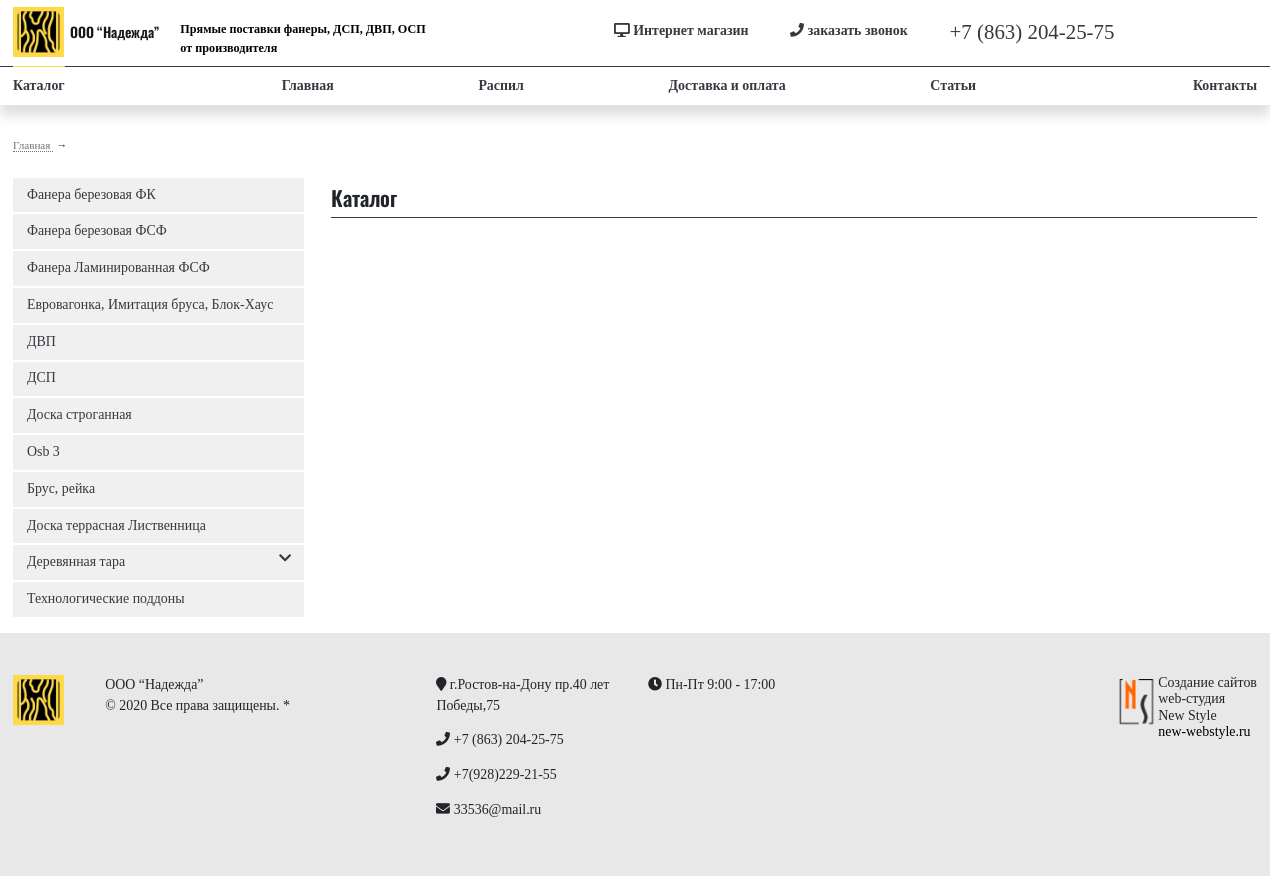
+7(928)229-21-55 (1192, 32)
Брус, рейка (61, 488)
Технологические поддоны (106, 598)
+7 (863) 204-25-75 (1032, 32)
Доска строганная (79, 414)
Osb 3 (43, 451)
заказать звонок (849, 30)
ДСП (41, 377)
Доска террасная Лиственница (116, 525)
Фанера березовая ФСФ (97, 230)
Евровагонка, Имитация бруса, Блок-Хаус (150, 304)
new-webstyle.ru (1204, 731)
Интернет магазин (681, 30)
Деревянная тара (159, 562)
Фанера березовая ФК (91, 194)
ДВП (41, 341)
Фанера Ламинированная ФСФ (118, 267)
